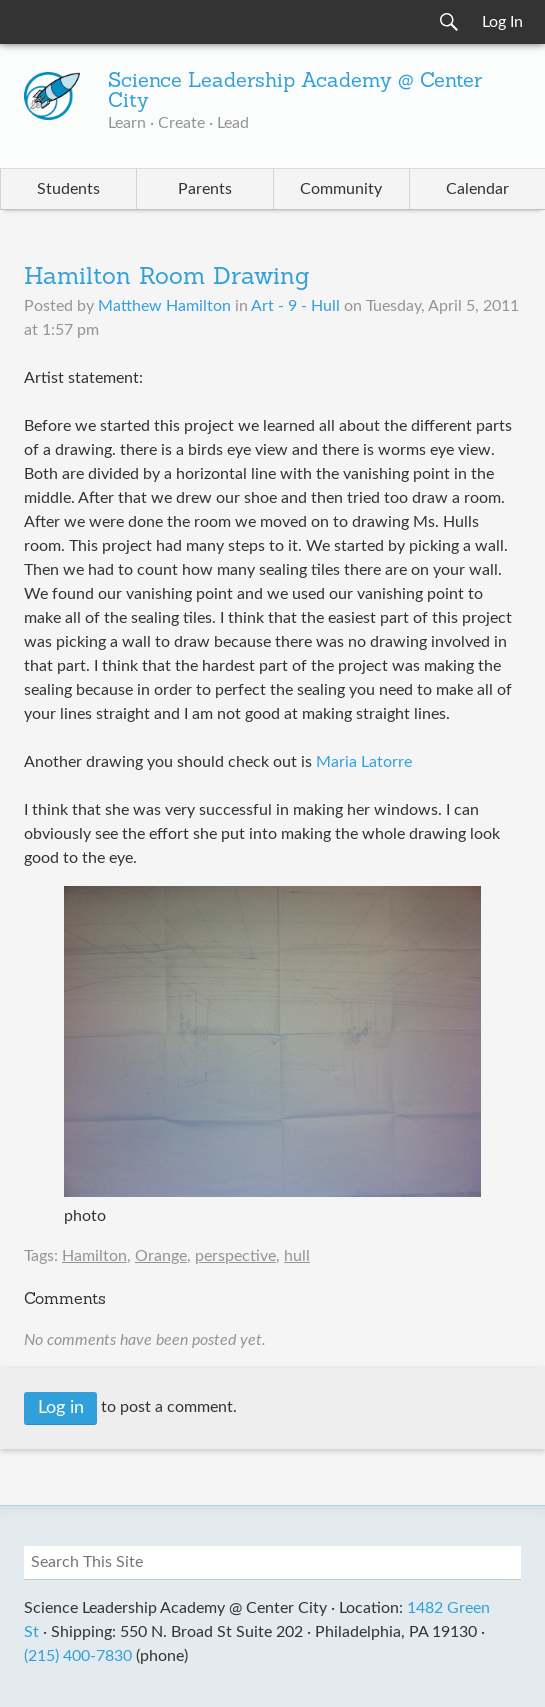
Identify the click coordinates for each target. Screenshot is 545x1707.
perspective (235, 1256)
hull (297, 1256)
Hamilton (94, 1256)
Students (68, 189)
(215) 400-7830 (78, 1656)
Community (341, 189)
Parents (205, 189)
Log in (61, 1408)
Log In (502, 22)
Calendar (477, 189)
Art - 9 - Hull (295, 306)
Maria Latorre (364, 762)
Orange (161, 1256)
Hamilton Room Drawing (167, 278)
